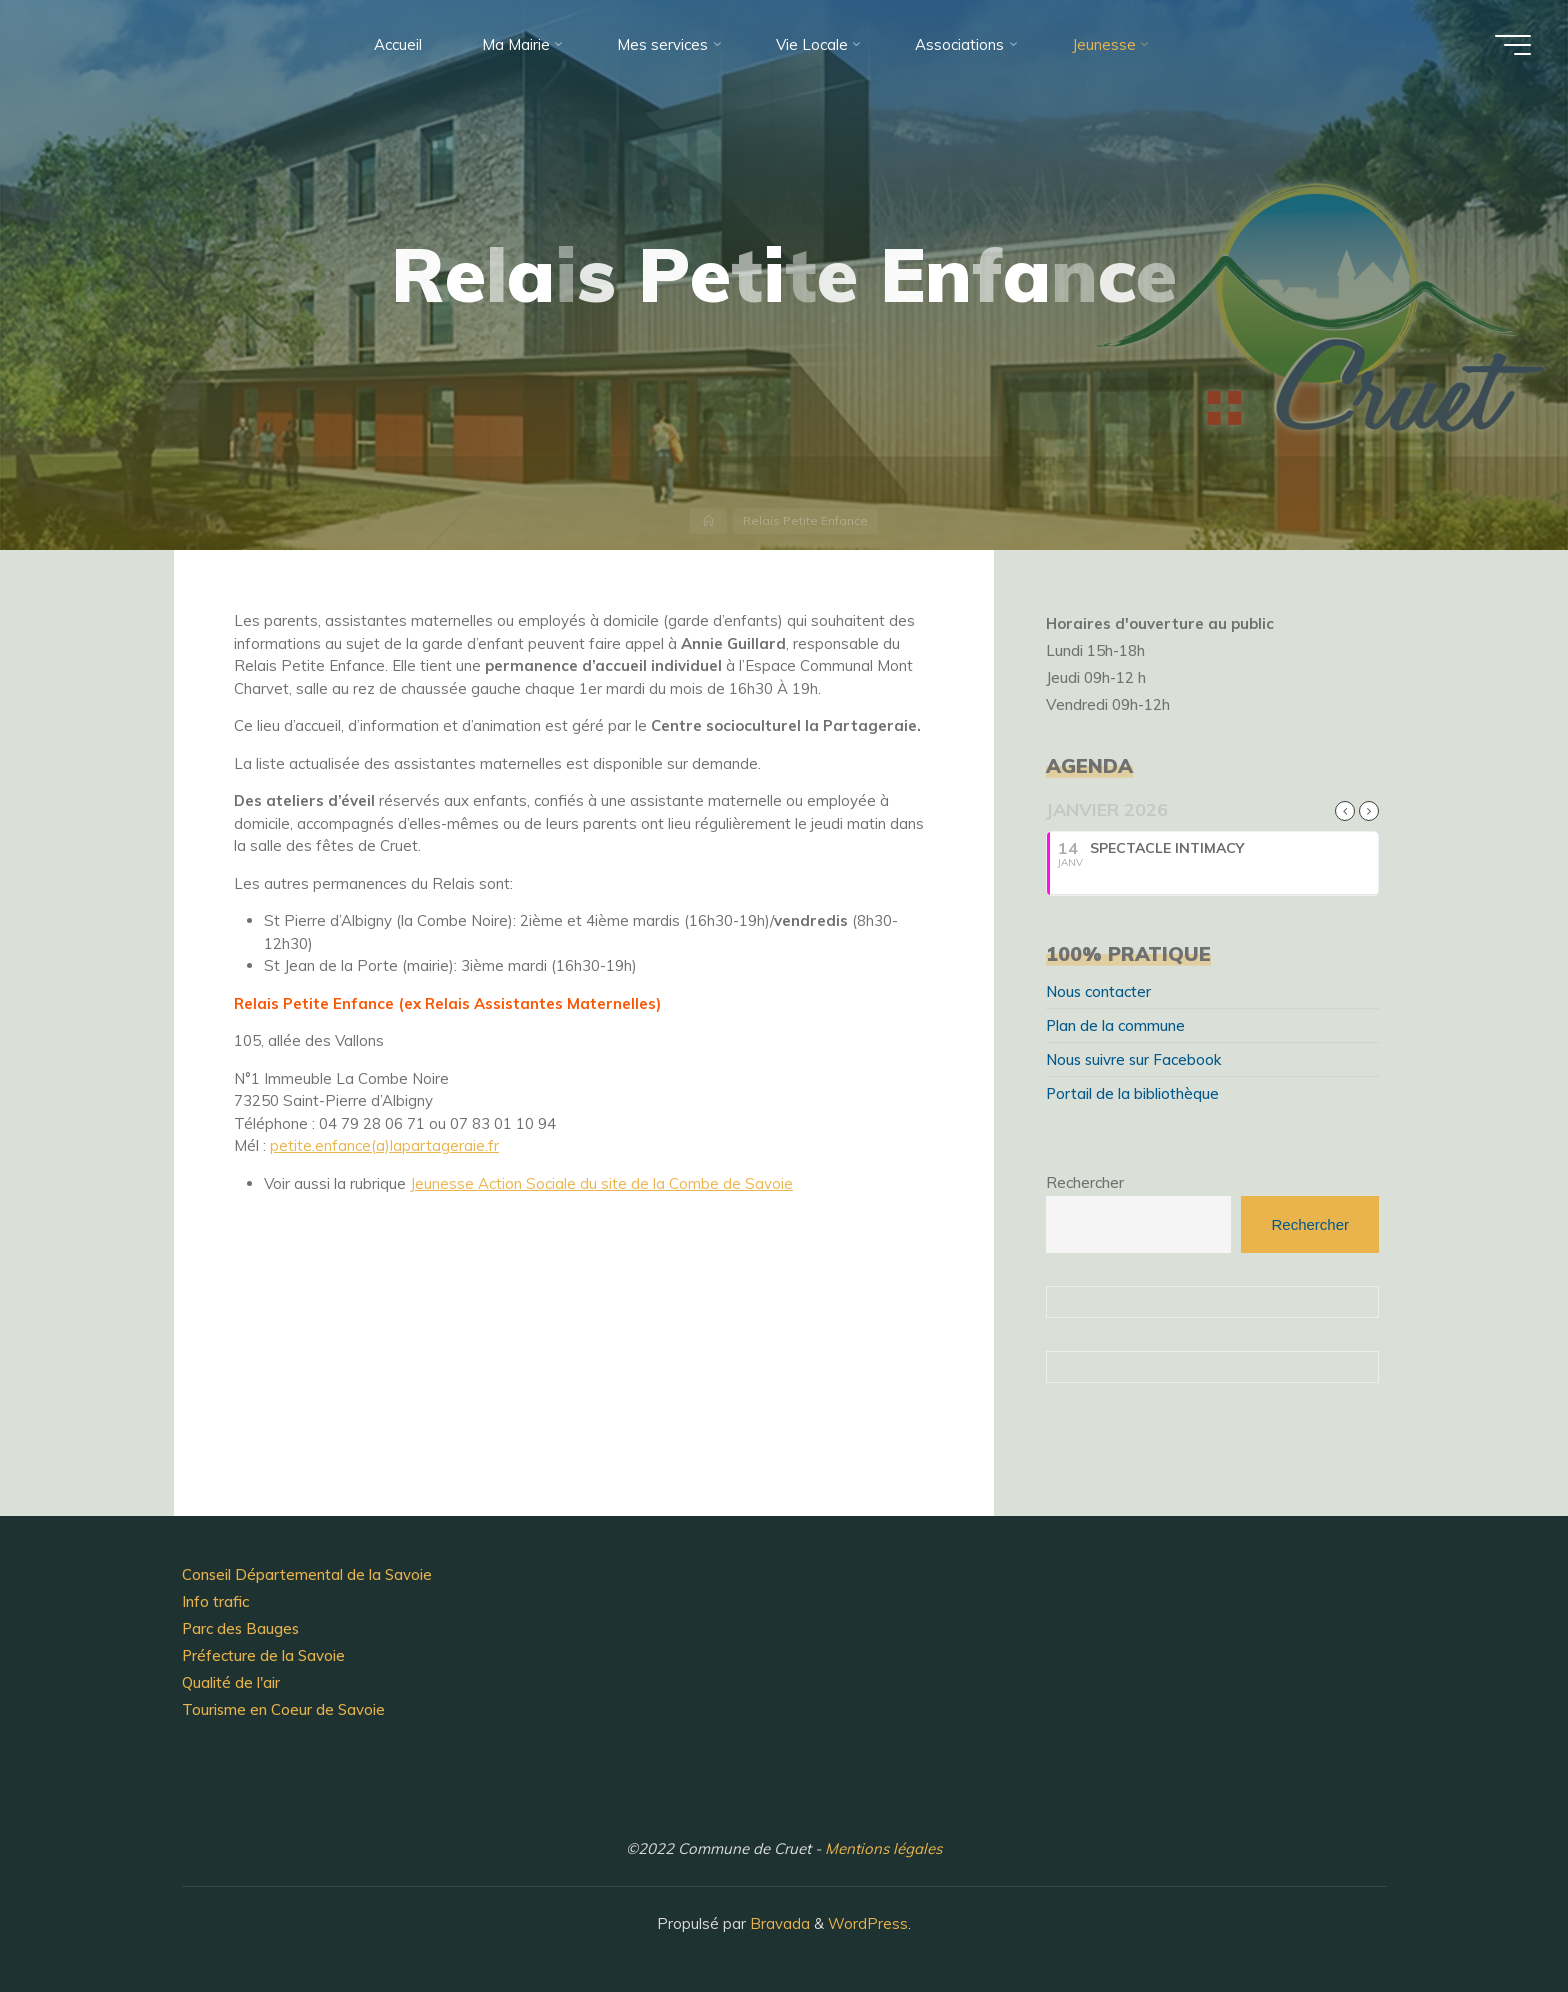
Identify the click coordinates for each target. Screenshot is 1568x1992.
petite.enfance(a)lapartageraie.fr (384, 1145)
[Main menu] (1513, 45)
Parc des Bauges (240, 1628)
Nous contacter (1098, 991)
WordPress (868, 1923)
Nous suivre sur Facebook (1133, 1059)
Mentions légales (883, 1848)
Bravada (778, 1923)
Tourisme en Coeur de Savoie (283, 1709)
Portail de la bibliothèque (1132, 1093)
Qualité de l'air (231, 1682)
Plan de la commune (1115, 1025)
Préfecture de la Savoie (263, 1655)
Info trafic (215, 1601)
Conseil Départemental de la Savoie (307, 1574)
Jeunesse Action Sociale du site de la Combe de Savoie (601, 1183)
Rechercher (1085, 1182)
